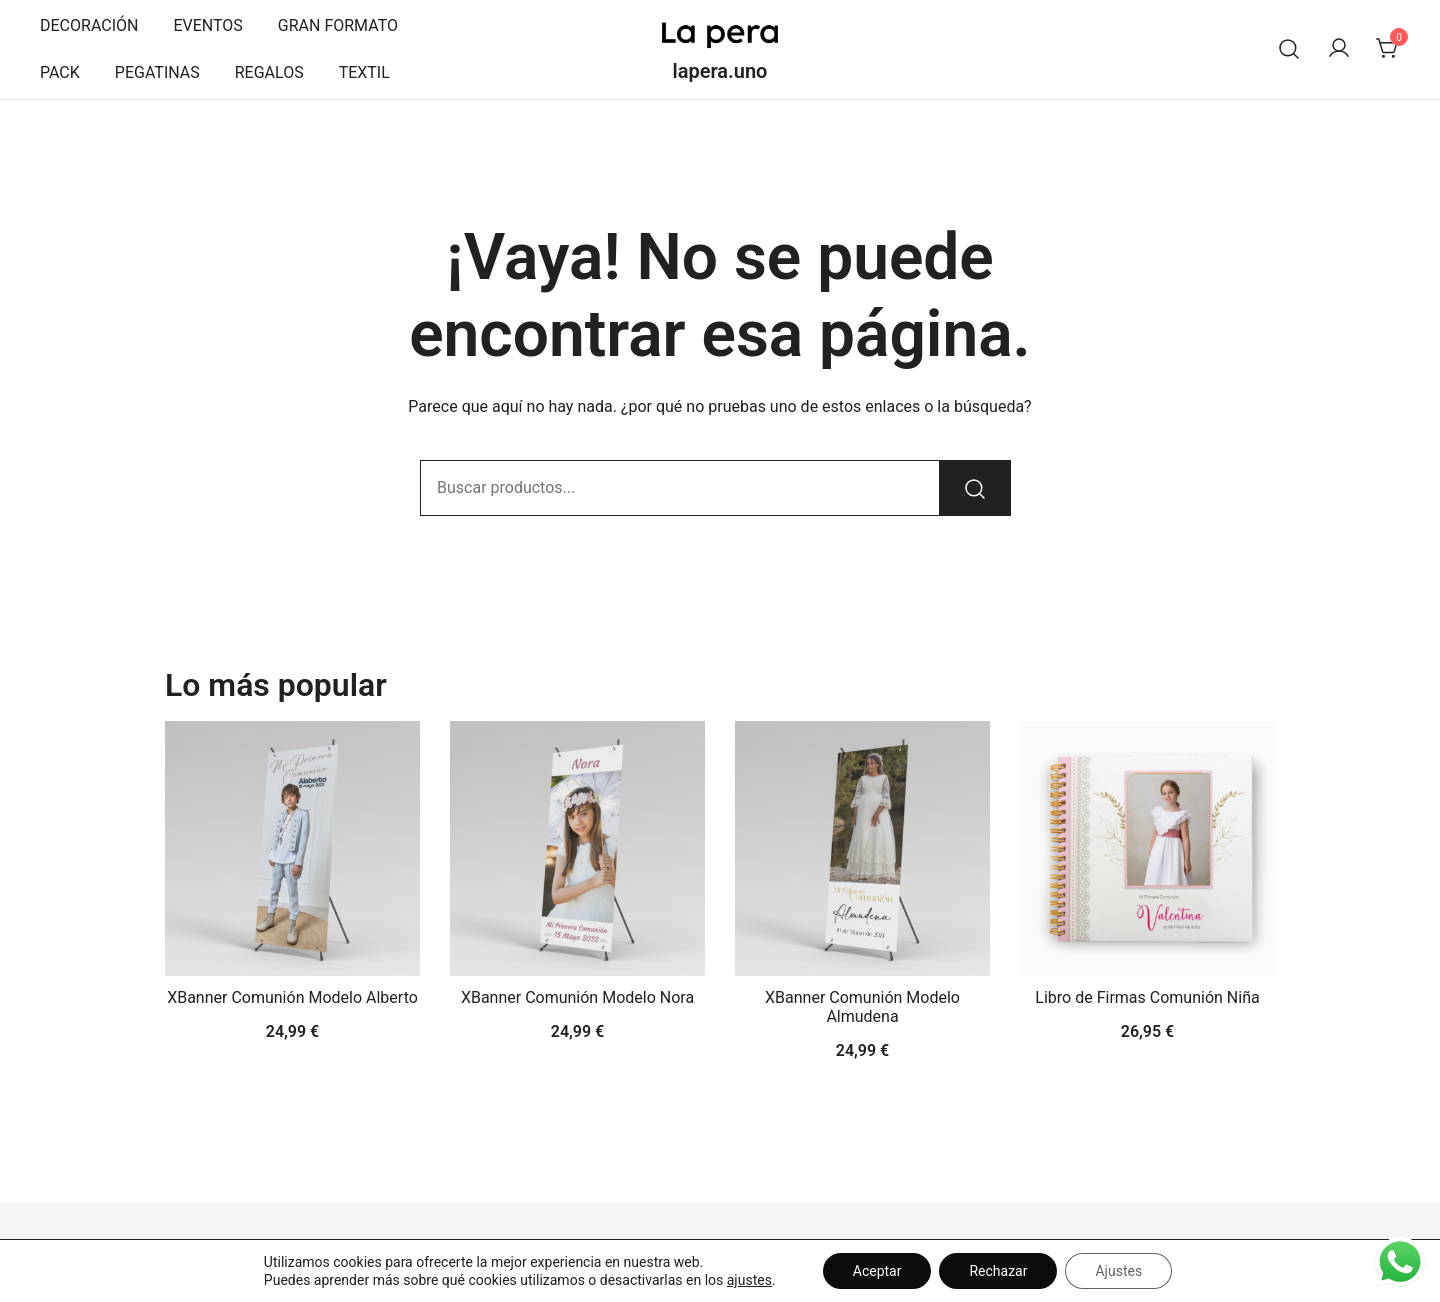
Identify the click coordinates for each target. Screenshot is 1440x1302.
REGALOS (269, 72)
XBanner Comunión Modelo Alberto (292, 997)
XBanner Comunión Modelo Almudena (862, 1007)
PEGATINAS (157, 72)
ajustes (749, 1280)
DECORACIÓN (89, 25)
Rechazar (998, 1271)
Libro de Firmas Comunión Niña (1147, 997)
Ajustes (1118, 1271)
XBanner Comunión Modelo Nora (577, 997)
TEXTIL (364, 72)
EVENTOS (207, 25)
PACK (60, 72)
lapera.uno (720, 71)
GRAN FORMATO (338, 25)
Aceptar (877, 1271)
